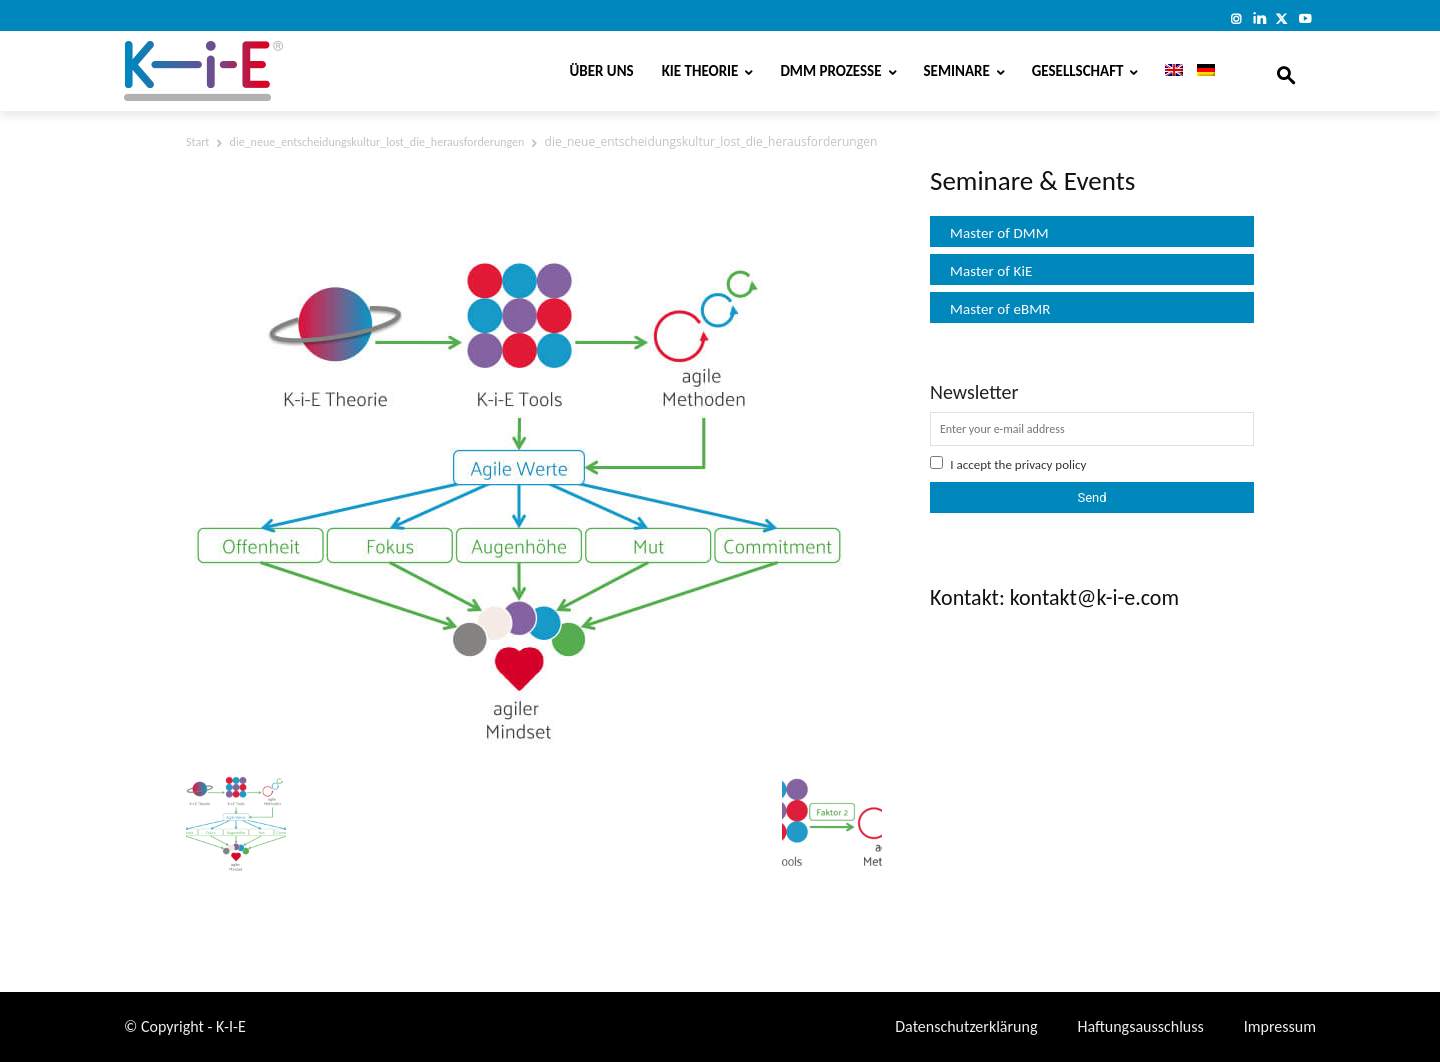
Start (197, 142)
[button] (1286, 71)
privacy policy (1051, 464)
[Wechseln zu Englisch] (1167, 71)
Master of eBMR (1000, 309)
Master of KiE (991, 271)
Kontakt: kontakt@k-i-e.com (1054, 597)
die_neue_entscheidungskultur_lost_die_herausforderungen (377, 142)
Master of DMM (999, 233)
